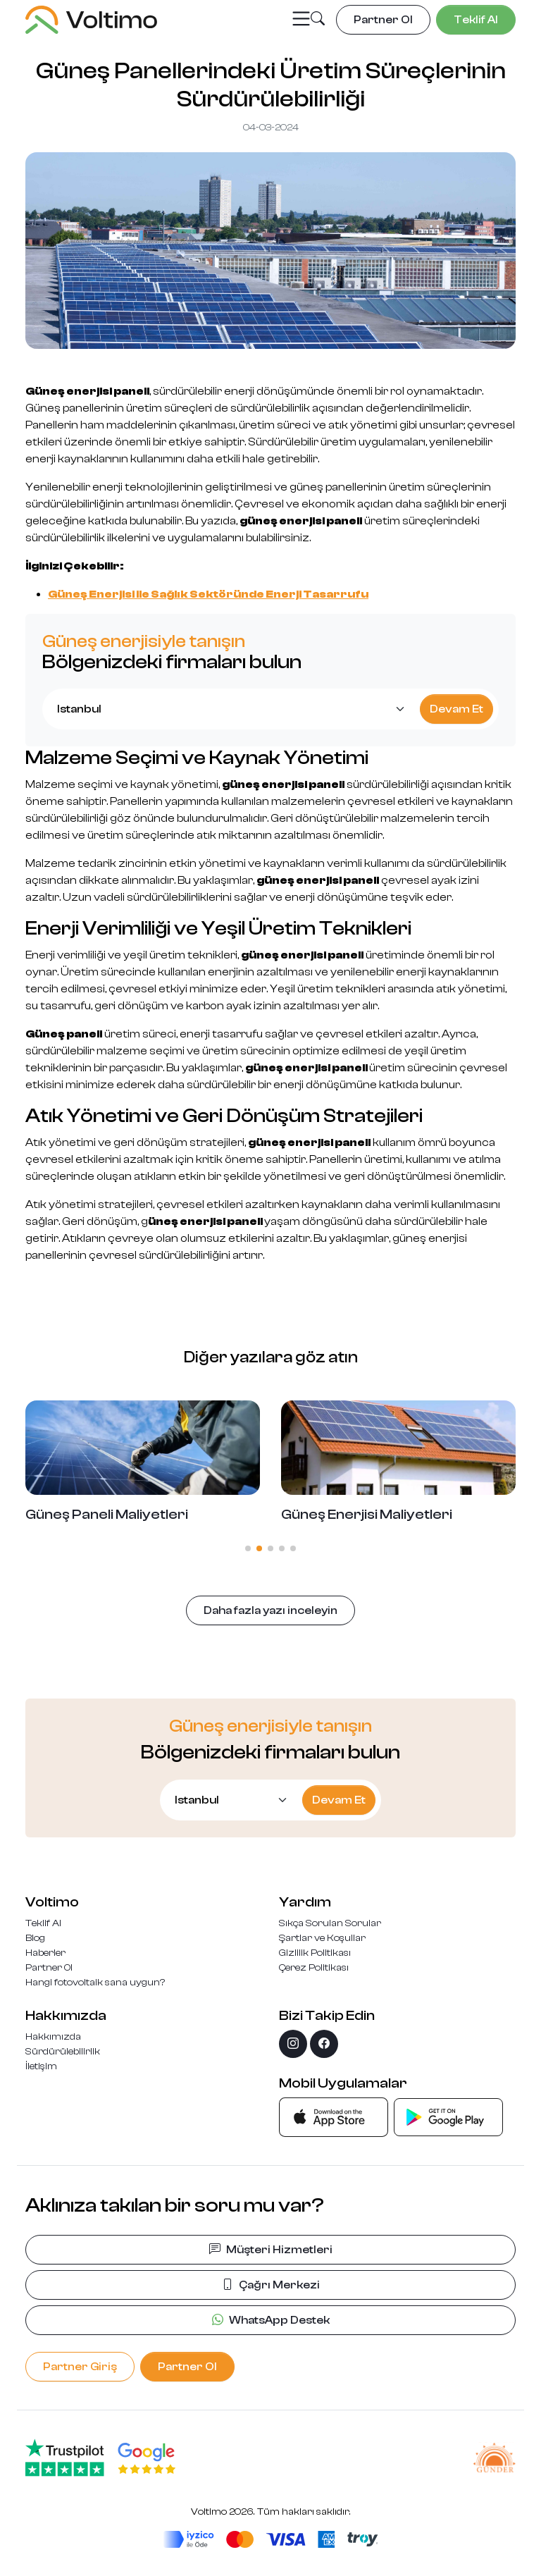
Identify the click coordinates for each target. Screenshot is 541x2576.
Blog (35, 1938)
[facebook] (324, 2044)
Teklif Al (43, 1923)
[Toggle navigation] (301, 19)
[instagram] (293, 2044)
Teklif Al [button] (476, 19)
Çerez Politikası (314, 1967)
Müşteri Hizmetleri (270, 2249)
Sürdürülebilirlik (62, 2051)
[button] (318, 20)
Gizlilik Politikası (315, 1953)
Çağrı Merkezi (271, 2284)
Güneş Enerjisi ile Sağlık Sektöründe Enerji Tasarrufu (208, 594)
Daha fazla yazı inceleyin (270, 1610)
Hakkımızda (53, 2036)
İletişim (41, 2066)
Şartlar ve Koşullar (322, 1938)
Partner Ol (49, 1967)
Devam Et (456, 709)
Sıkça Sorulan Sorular (330, 1923)
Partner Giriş (80, 2366)
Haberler (45, 1953)
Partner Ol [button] (383, 19)
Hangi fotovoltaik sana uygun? (95, 1982)
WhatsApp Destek (271, 2320)
